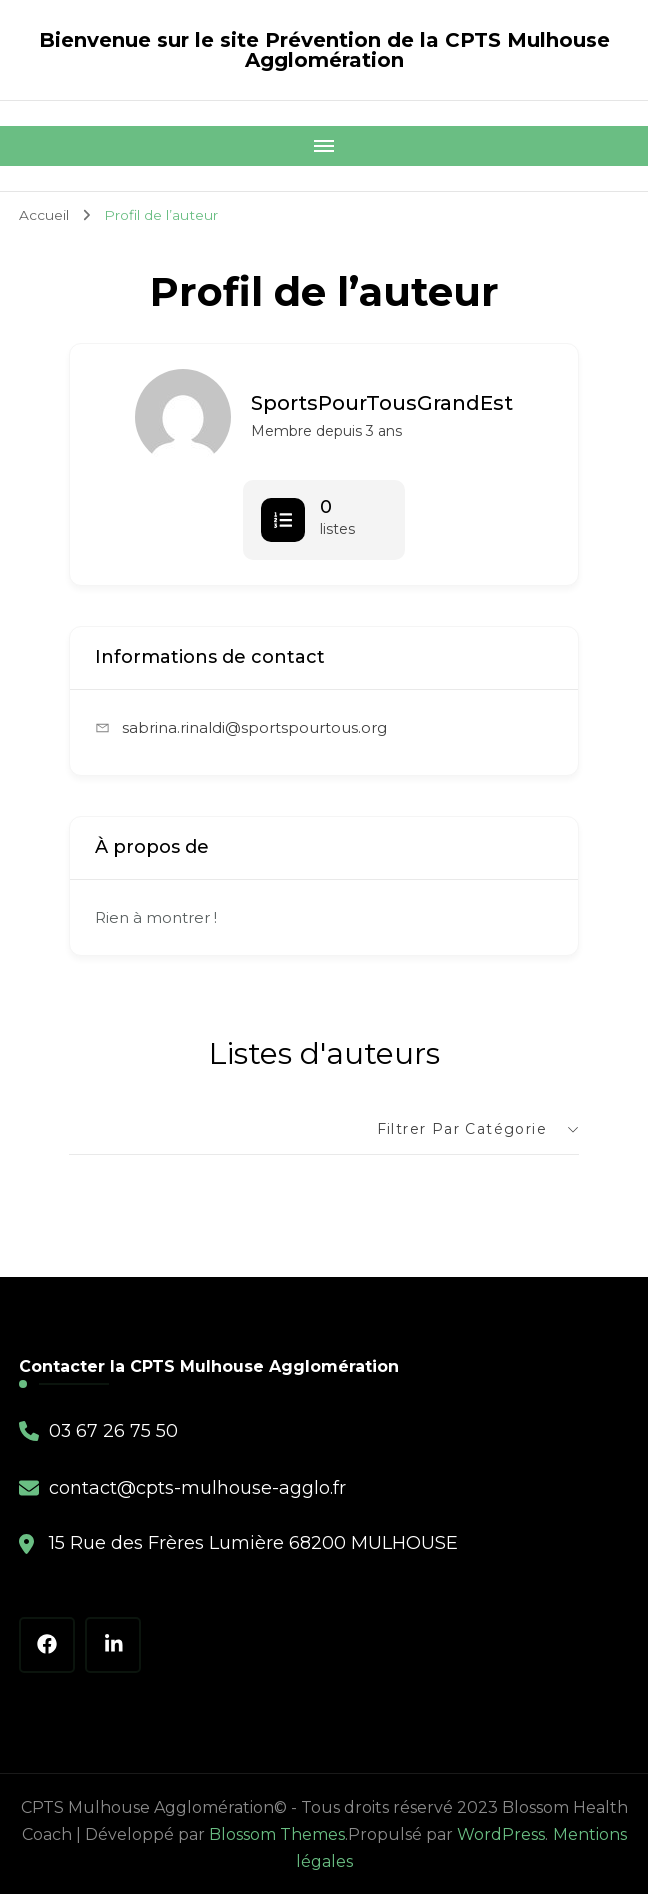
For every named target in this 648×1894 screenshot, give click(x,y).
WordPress (501, 1832)
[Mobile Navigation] (324, 146)
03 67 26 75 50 (114, 1430)
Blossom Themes (277, 1832)
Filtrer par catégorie (462, 1129)
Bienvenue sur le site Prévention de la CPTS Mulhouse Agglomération (324, 50)
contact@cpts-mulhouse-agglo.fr (197, 1486)
